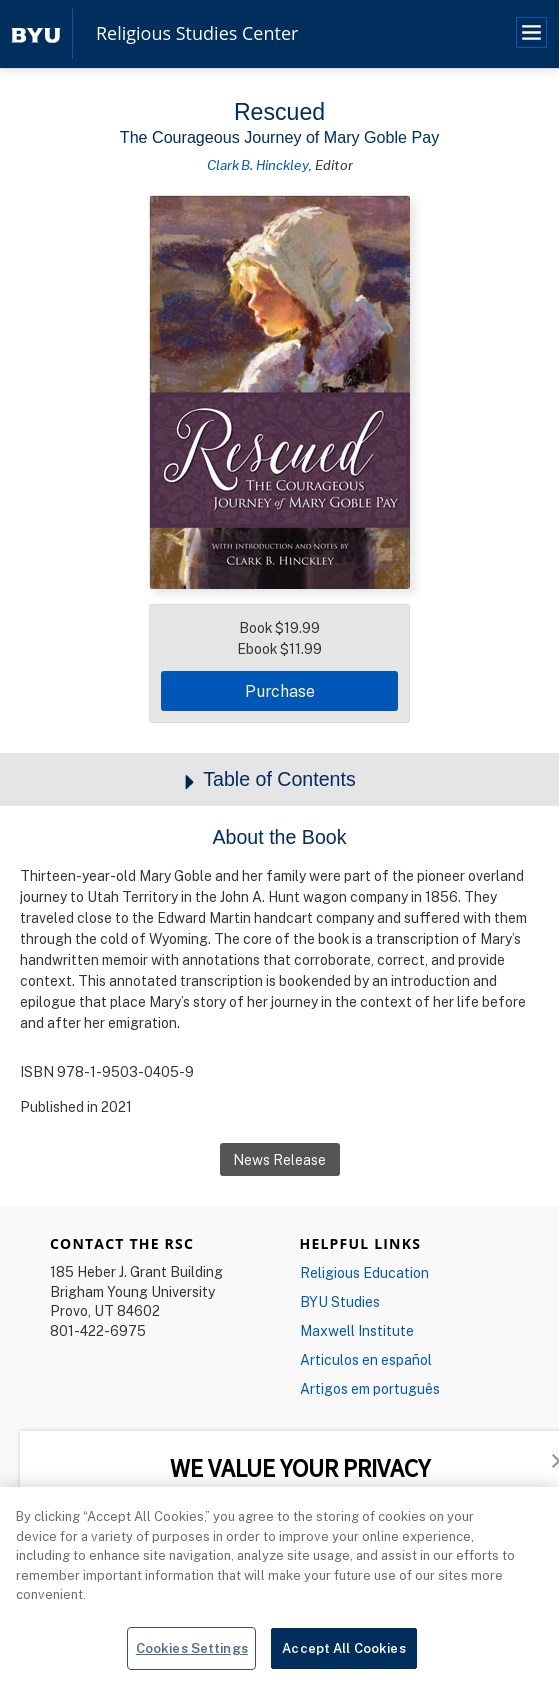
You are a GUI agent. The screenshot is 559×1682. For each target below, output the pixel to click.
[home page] (36, 33)
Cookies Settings (192, 1658)
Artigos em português (370, 1388)
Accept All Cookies (343, 1658)
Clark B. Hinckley (258, 164)
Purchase (280, 691)
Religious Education (364, 1272)
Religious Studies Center (197, 34)
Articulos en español (366, 1359)
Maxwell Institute (357, 1330)
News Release (279, 1159)
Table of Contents (279, 780)
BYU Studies (340, 1301)
